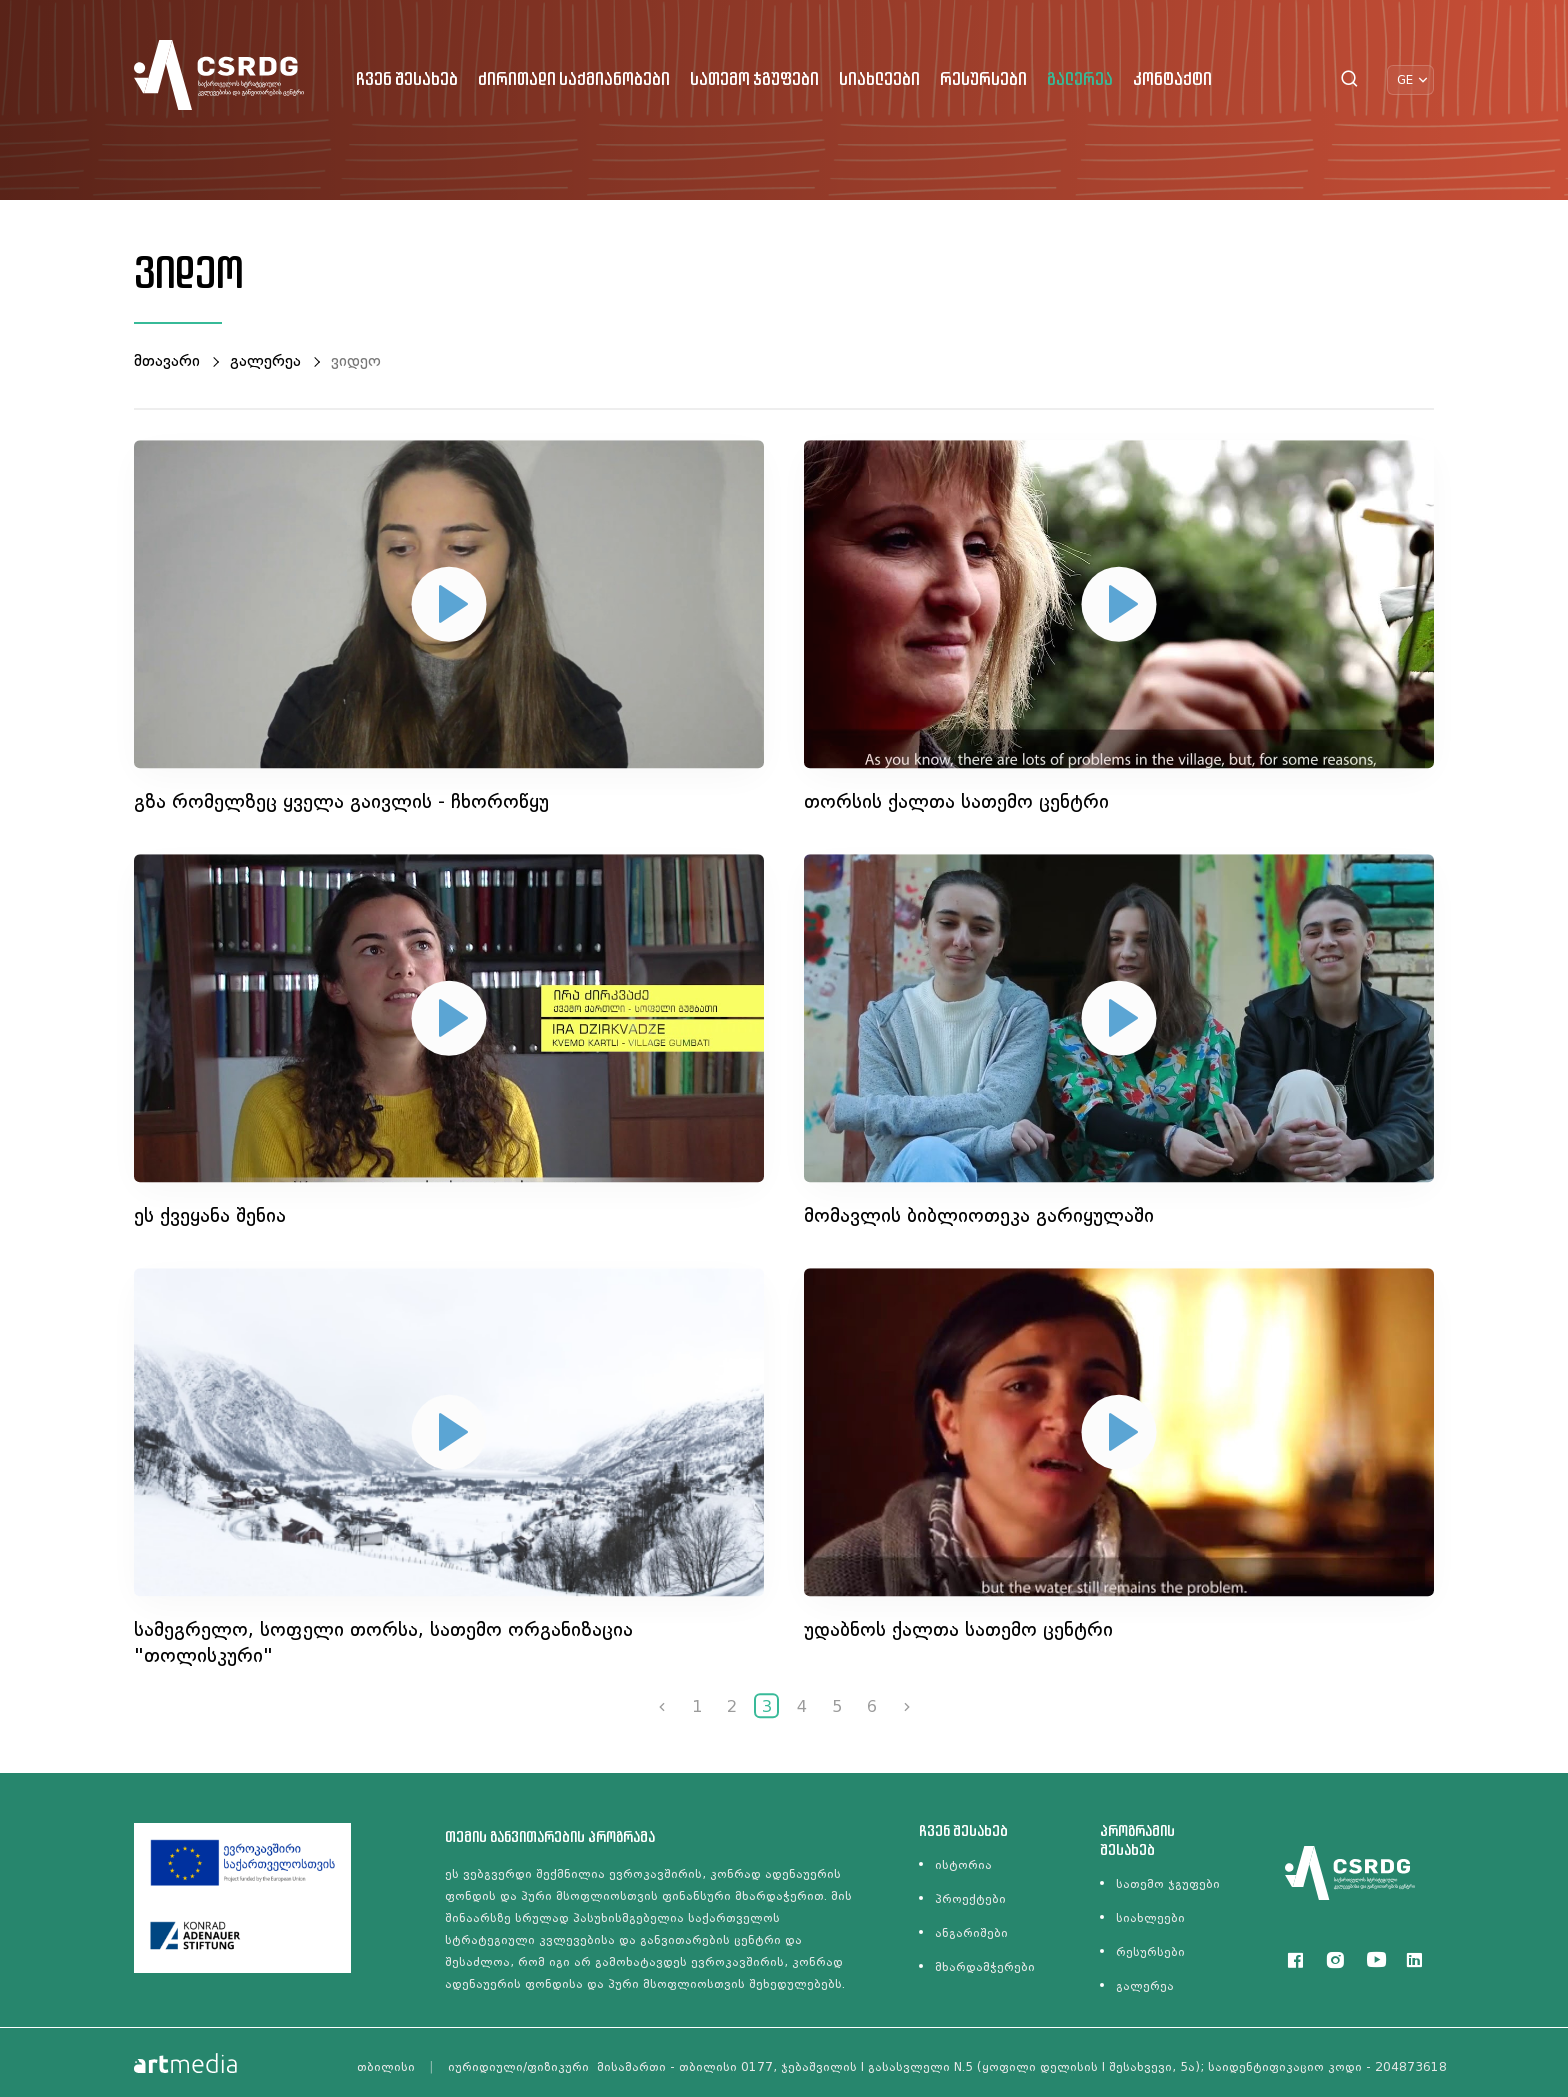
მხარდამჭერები (985, 1967)
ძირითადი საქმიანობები (574, 80)
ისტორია (963, 1865)
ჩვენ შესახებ (407, 80)
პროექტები (970, 1899)
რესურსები (983, 80)
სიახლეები (879, 80)
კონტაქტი (1172, 80)
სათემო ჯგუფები (754, 80)
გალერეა (1080, 80)
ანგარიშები (971, 1933)
